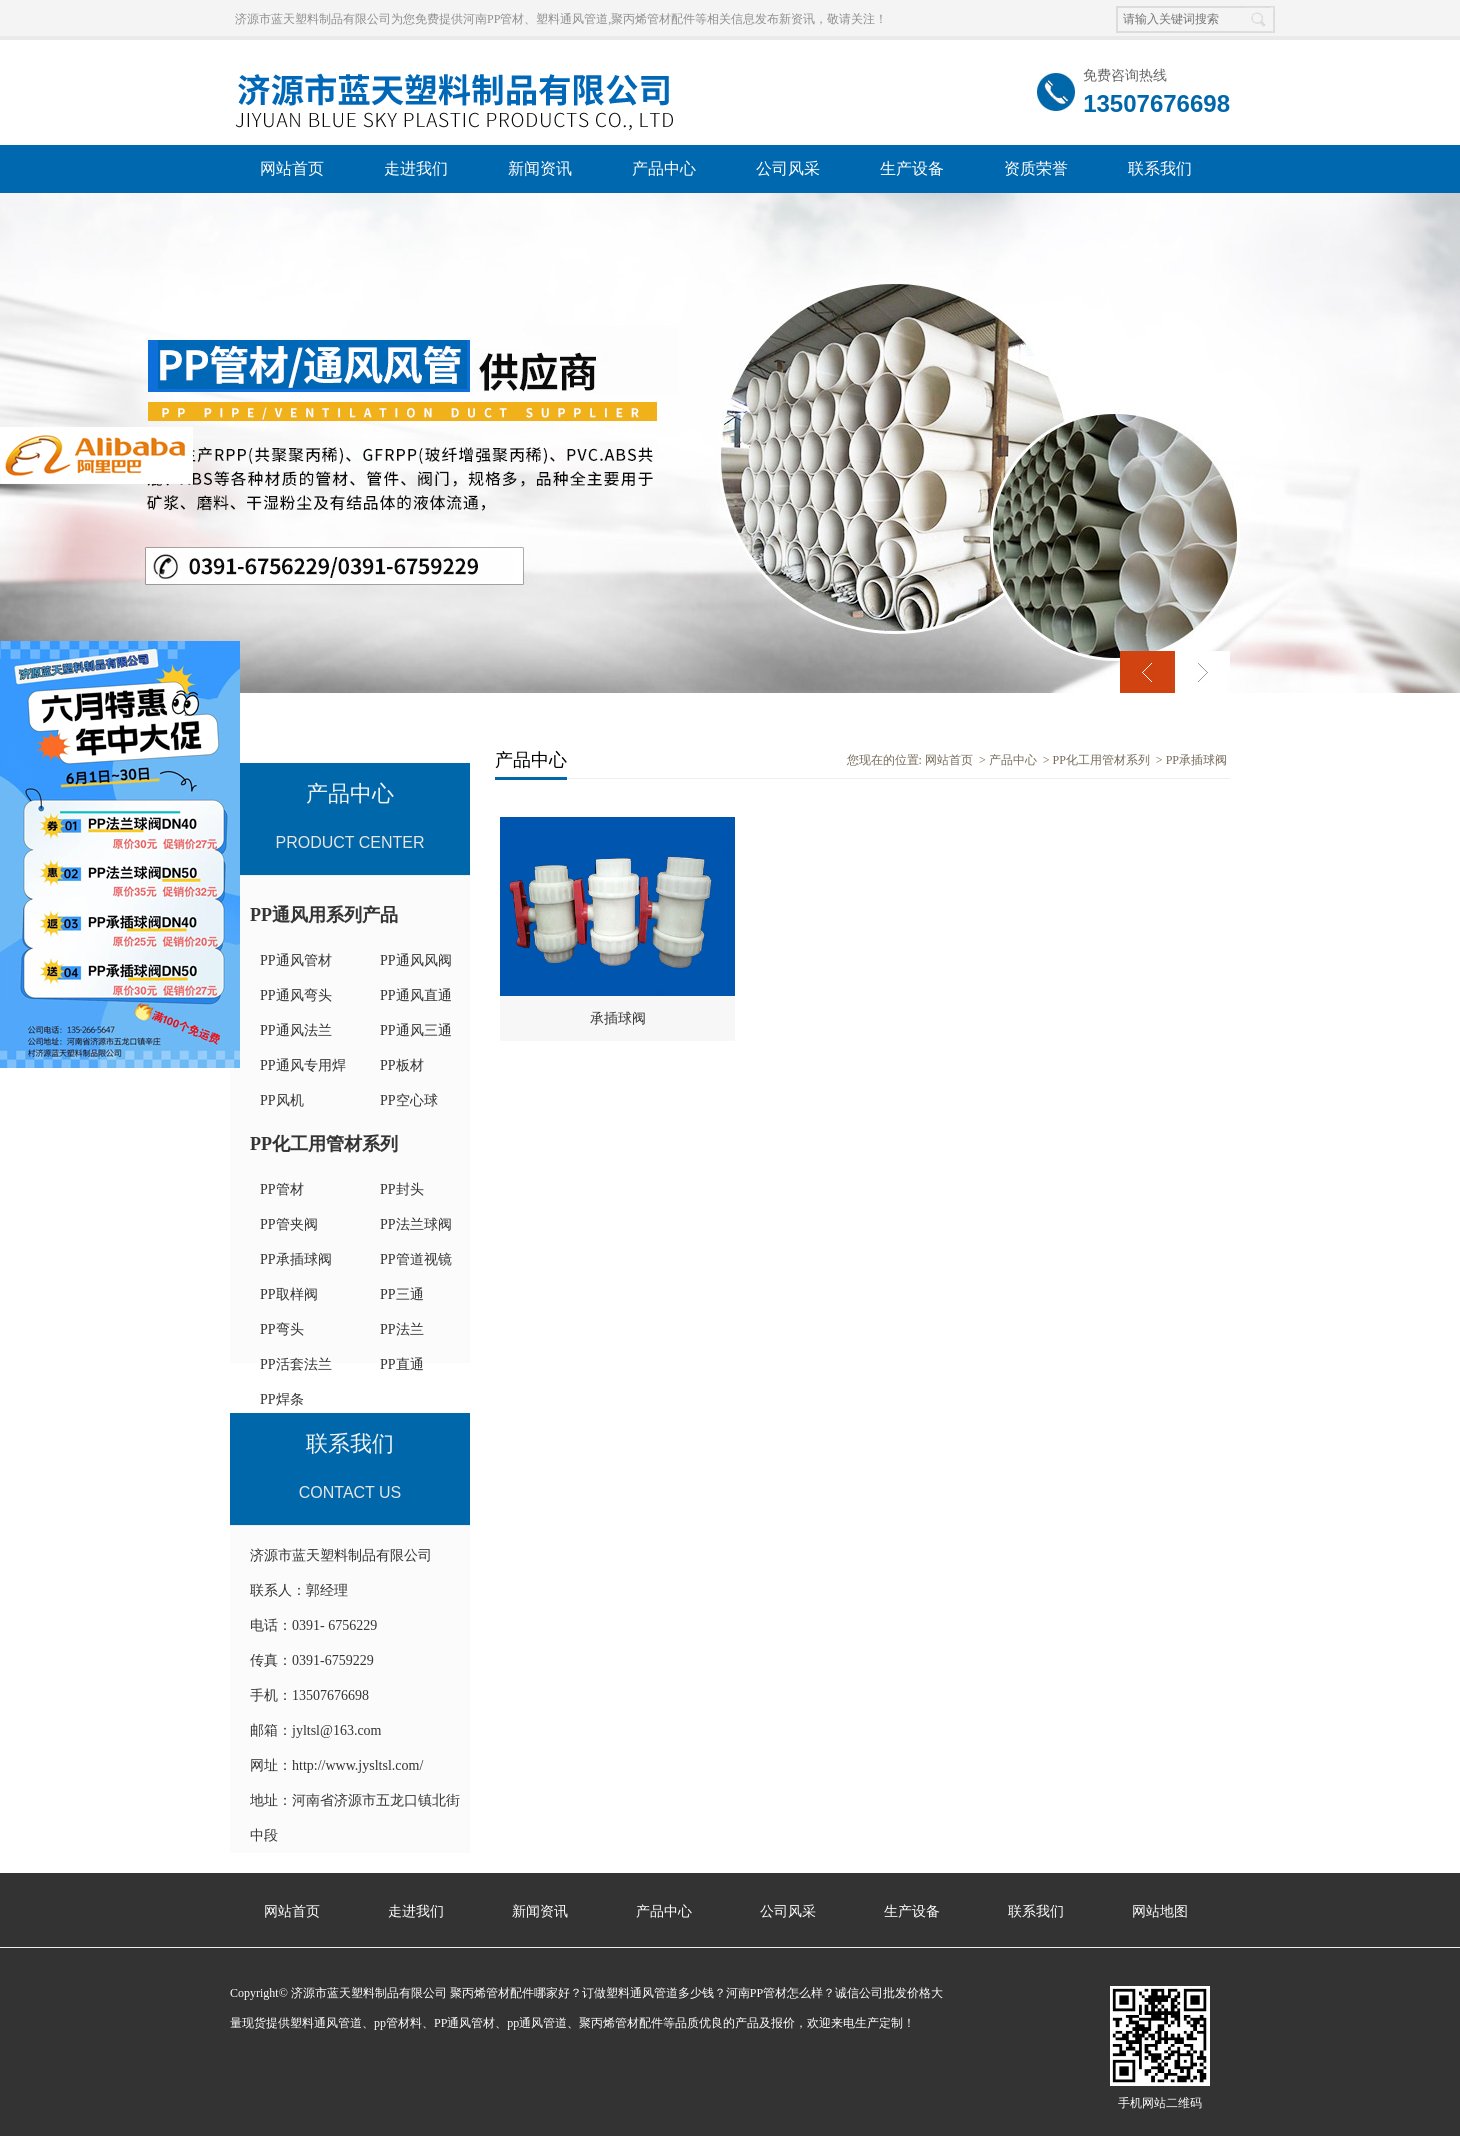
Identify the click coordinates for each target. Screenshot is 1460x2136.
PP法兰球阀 (416, 1224)
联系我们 (1160, 168)
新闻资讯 (540, 168)
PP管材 (282, 1189)
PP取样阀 (289, 1294)
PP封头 (402, 1189)
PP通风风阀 (416, 960)
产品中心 (664, 168)
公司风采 (788, 168)
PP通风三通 (416, 1030)
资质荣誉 (1036, 168)
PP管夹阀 (289, 1224)
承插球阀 (618, 1018)
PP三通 (402, 1294)
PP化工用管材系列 (324, 1144)
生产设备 (912, 168)
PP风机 (282, 1100)
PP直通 (402, 1364)
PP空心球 (409, 1100)
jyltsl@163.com (337, 1730)
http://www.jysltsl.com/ (357, 1765)
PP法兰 (402, 1329)
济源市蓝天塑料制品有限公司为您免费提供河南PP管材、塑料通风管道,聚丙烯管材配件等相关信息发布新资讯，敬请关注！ (561, 19)
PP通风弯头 (296, 995)
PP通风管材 (296, 960)
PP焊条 (282, 1399)
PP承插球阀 (296, 1259)
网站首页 (292, 168)
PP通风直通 (416, 995)
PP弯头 (282, 1329)
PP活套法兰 (296, 1364)
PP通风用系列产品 (324, 915)
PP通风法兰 (296, 1030)
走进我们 (416, 168)
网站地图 (1160, 1911)
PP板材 (402, 1065)
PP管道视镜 (416, 1259)
